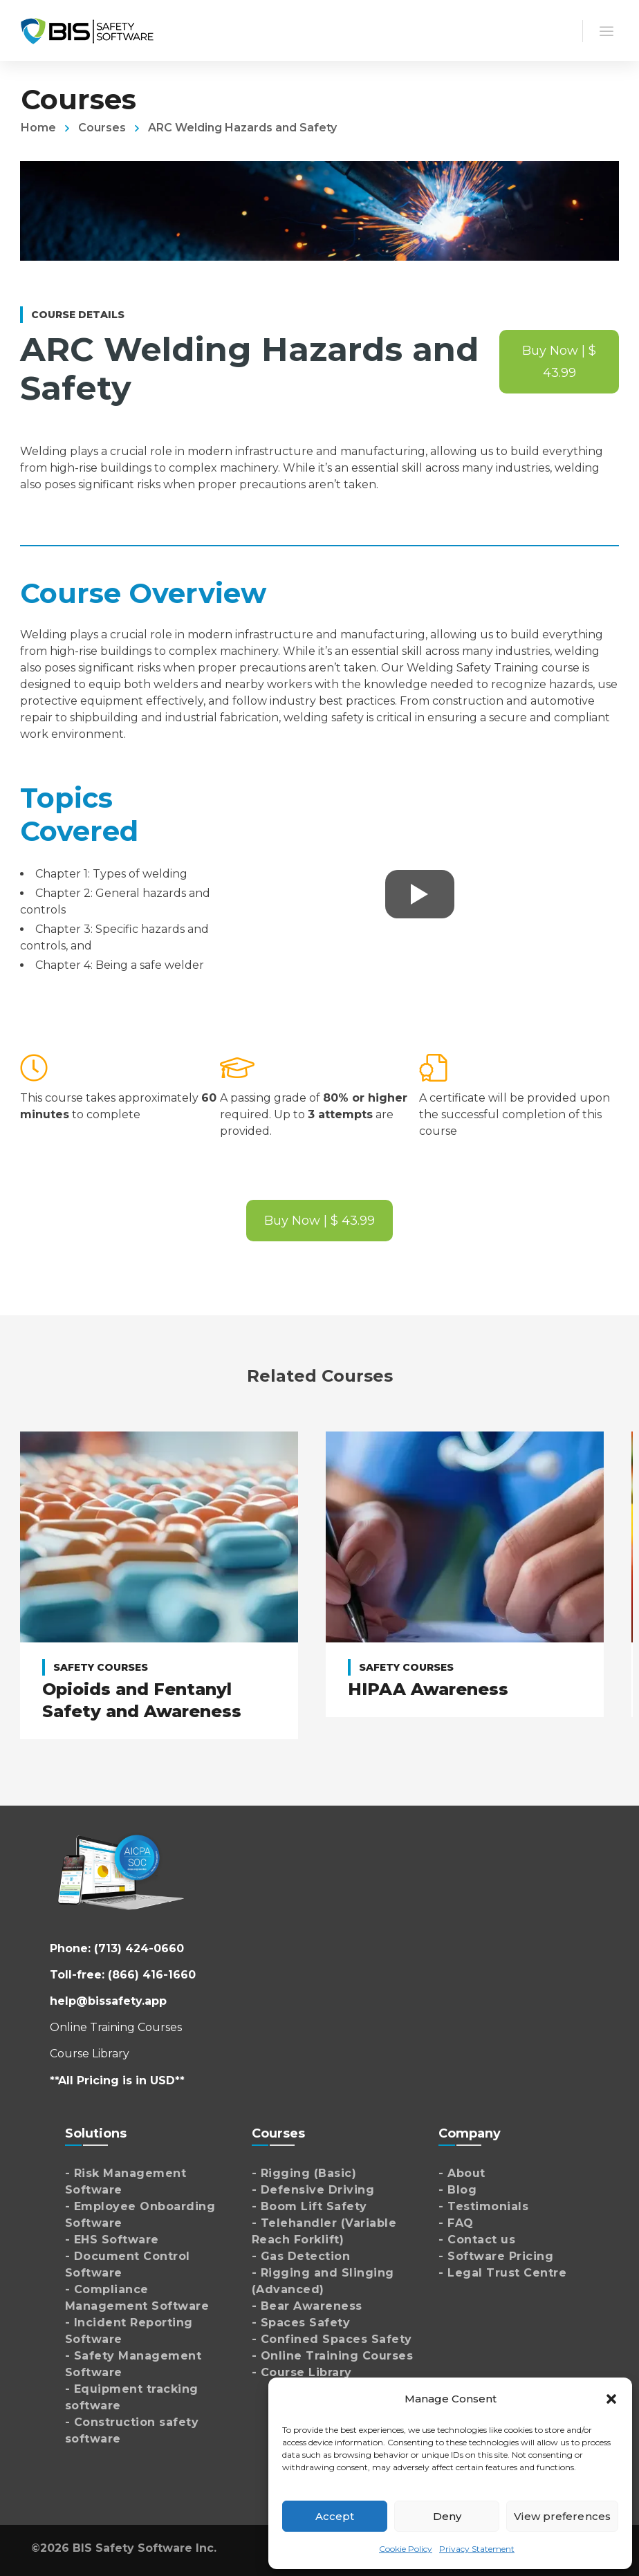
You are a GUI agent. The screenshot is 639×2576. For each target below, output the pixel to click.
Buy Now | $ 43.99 (559, 361)
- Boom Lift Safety (309, 2206)
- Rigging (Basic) (304, 2173)
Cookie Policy (405, 2548)
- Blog (457, 2189)
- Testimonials (483, 2206)
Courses (102, 127)
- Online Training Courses (333, 2355)
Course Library (89, 2053)
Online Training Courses (116, 2027)
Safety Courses (100, 1667)
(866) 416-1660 (152, 1974)
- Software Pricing (495, 2256)
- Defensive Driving (313, 2189)
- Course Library (302, 2372)
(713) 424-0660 (139, 1948)
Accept (335, 2516)
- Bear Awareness (307, 2306)
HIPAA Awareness (428, 1689)
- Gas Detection (301, 2256)
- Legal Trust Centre (502, 2272)
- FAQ (456, 2223)
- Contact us (476, 2239)
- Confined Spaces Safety (332, 2339)
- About (461, 2173)
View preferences (562, 2516)
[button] (611, 2399)
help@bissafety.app (108, 2001)
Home (38, 127)
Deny (447, 2516)
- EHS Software (112, 2239)
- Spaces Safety (301, 2322)
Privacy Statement (477, 2548)
